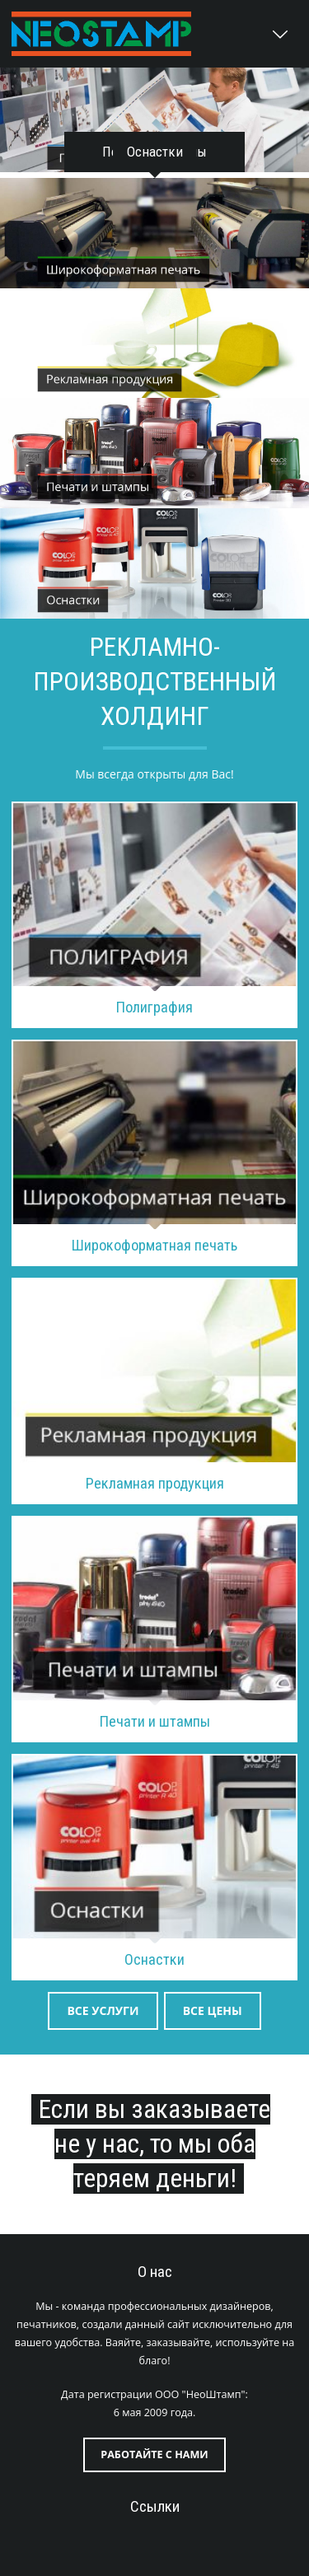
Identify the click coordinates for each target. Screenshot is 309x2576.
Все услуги (102, 2010)
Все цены (212, 2010)
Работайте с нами (154, 2454)
